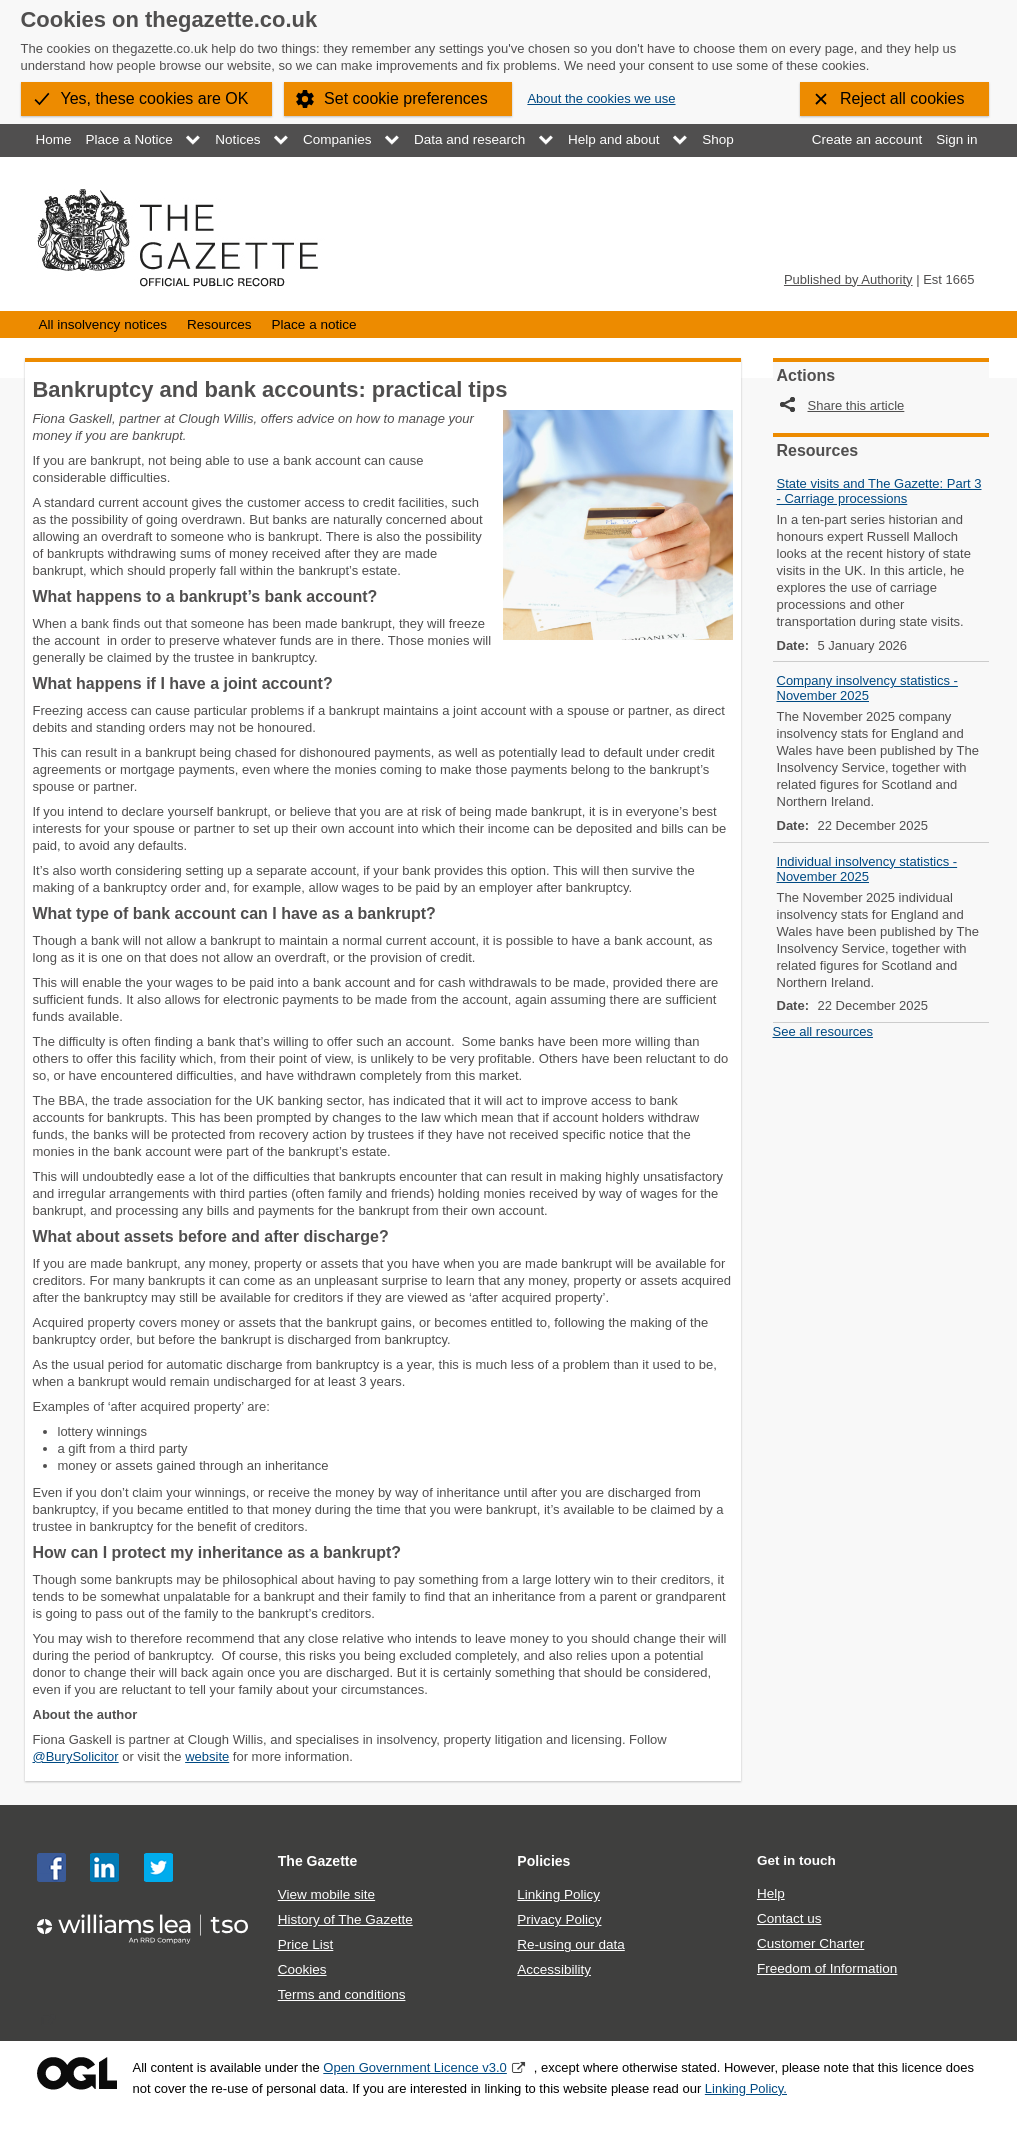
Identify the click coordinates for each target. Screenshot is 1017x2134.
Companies (337, 139)
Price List (306, 1944)
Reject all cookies (902, 98)
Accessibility (554, 1969)
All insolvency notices (103, 324)
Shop (718, 139)
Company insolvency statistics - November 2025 (867, 688)
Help (771, 1893)
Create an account (867, 139)
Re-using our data (570, 1944)
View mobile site (326, 1894)
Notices (237, 139)
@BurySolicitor (76, 1756)
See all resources (823, 1031)
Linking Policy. (746, 2088)
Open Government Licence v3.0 (415, 2067)
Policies (543, 1861)
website (207, 1756)
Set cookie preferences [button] (406, 98)
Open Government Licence (77, 2073)
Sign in (956, 139)
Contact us (789, 1918)
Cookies (302, 1969)
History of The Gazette (345, 1919)
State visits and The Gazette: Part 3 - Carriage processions (879, 491)
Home (54, 139)
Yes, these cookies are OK (155, 98)
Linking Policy (558, 1894)
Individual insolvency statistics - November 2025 (867, 869)
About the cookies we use (601, 98)
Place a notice (314, 324)
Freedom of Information (827, 1968)
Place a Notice (129, 139)
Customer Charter (810, 1943)
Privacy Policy (559, 1919)
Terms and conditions (342, 1994)
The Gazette (318, 1861)
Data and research (469, 139)
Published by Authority (848, 279)
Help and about (614, 139)
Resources (219, 324)
